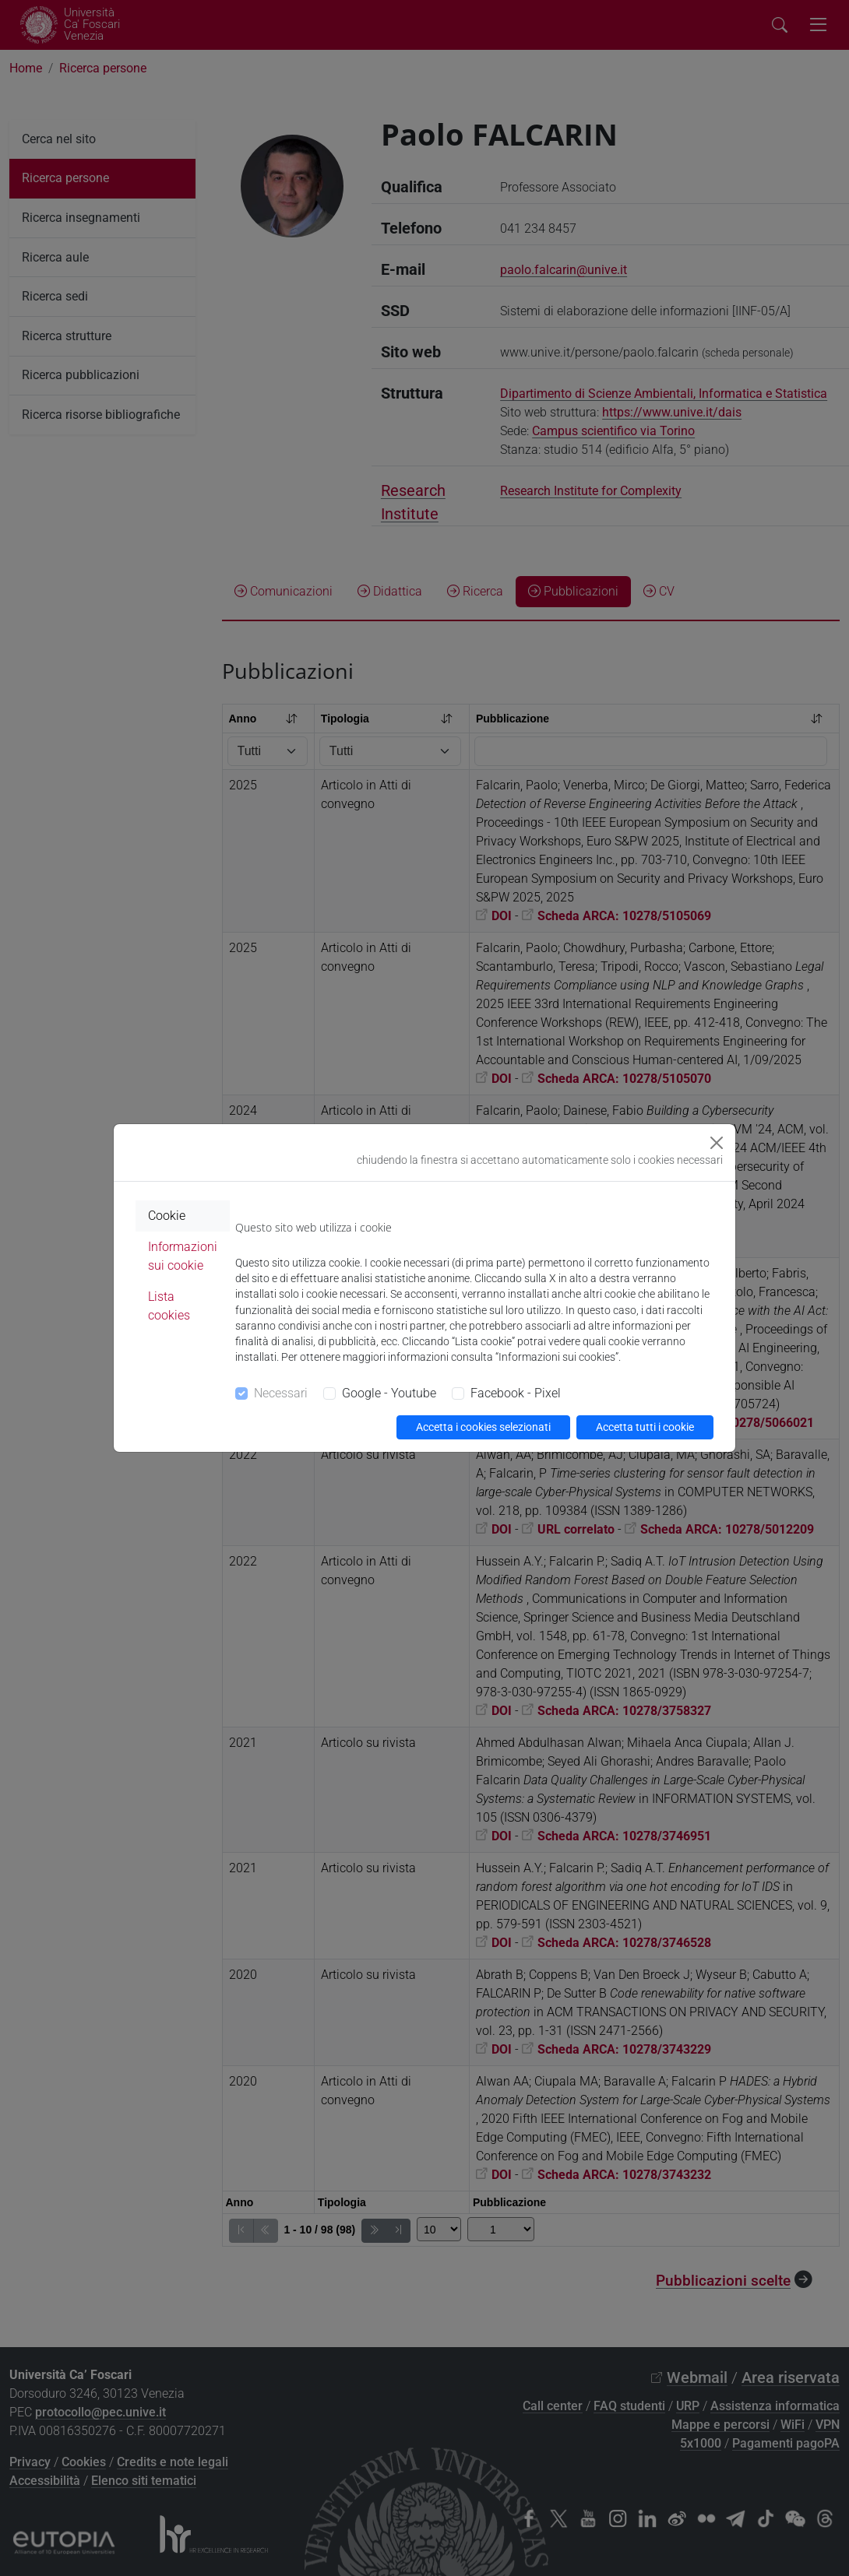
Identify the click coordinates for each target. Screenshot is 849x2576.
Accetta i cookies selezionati (483, 1427)
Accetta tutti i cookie (645, 1427)
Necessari (281, 1393)
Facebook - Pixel (515, 1393)
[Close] (716, 1142)
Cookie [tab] (166, 1215)
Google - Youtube (389, 1393)
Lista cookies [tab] (169, 1306)
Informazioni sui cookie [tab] (182, 1256)
